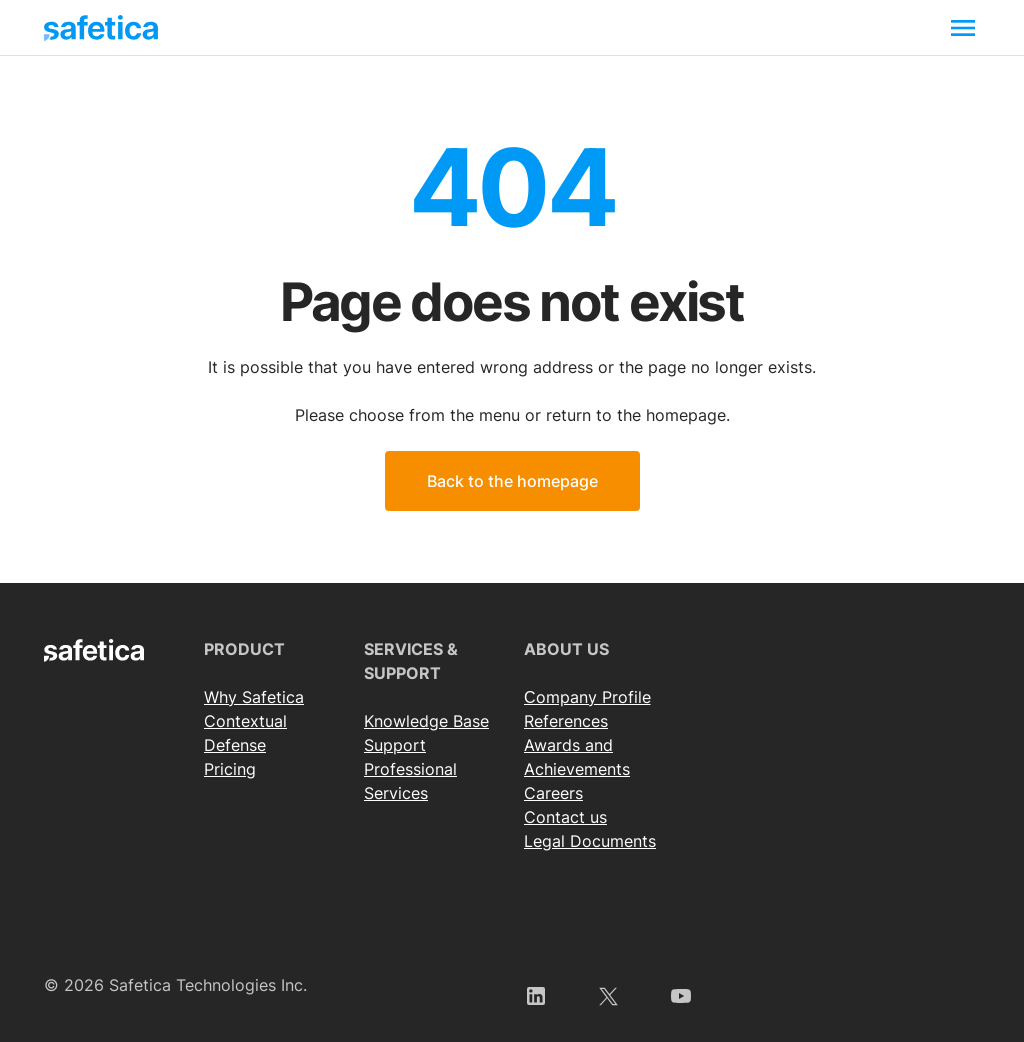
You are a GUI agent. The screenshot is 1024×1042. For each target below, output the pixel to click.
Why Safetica (254, 697)
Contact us (565, 817)
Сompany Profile (587, 697)
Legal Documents (590, 841)
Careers (553, 793)
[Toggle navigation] (963, 27)
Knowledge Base (426, 721)
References (566, 721)
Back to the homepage (512, 481)
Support (395, 745)
